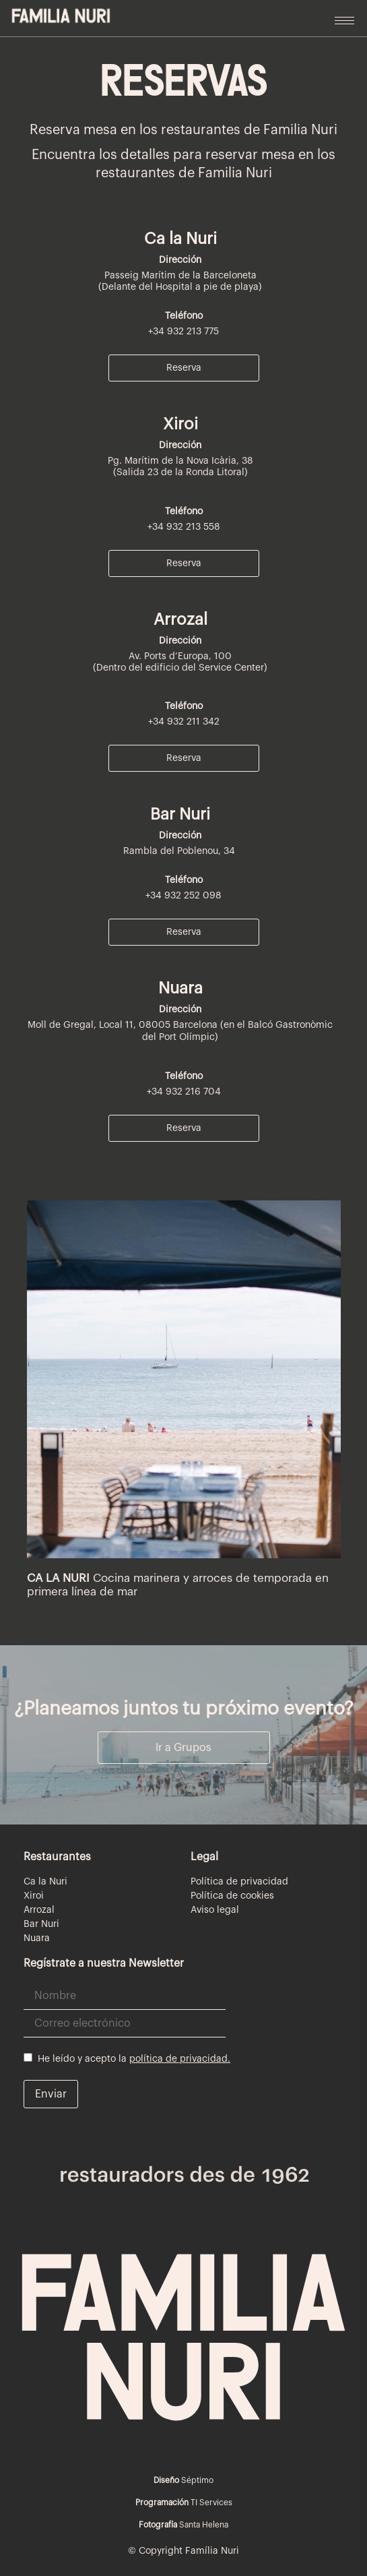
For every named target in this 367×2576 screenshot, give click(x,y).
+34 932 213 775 (183, 331)
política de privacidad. (179, 2059)
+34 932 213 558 (183, 527)
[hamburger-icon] (344, 20)
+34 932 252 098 (183, 895)
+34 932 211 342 (184, 722)
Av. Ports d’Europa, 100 (180, 656)
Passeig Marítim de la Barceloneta (180, 275)
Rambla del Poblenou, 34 (180, 851)
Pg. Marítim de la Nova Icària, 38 (180, 461)
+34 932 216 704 (184, 1092)
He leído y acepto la (127, 2058)
